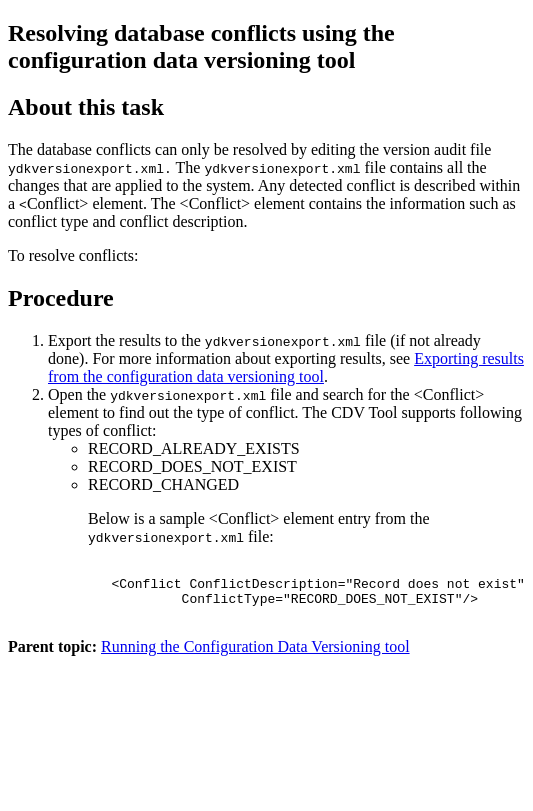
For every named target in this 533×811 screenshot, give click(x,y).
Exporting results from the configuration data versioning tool (286, 367)
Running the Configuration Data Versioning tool (255, 658)
